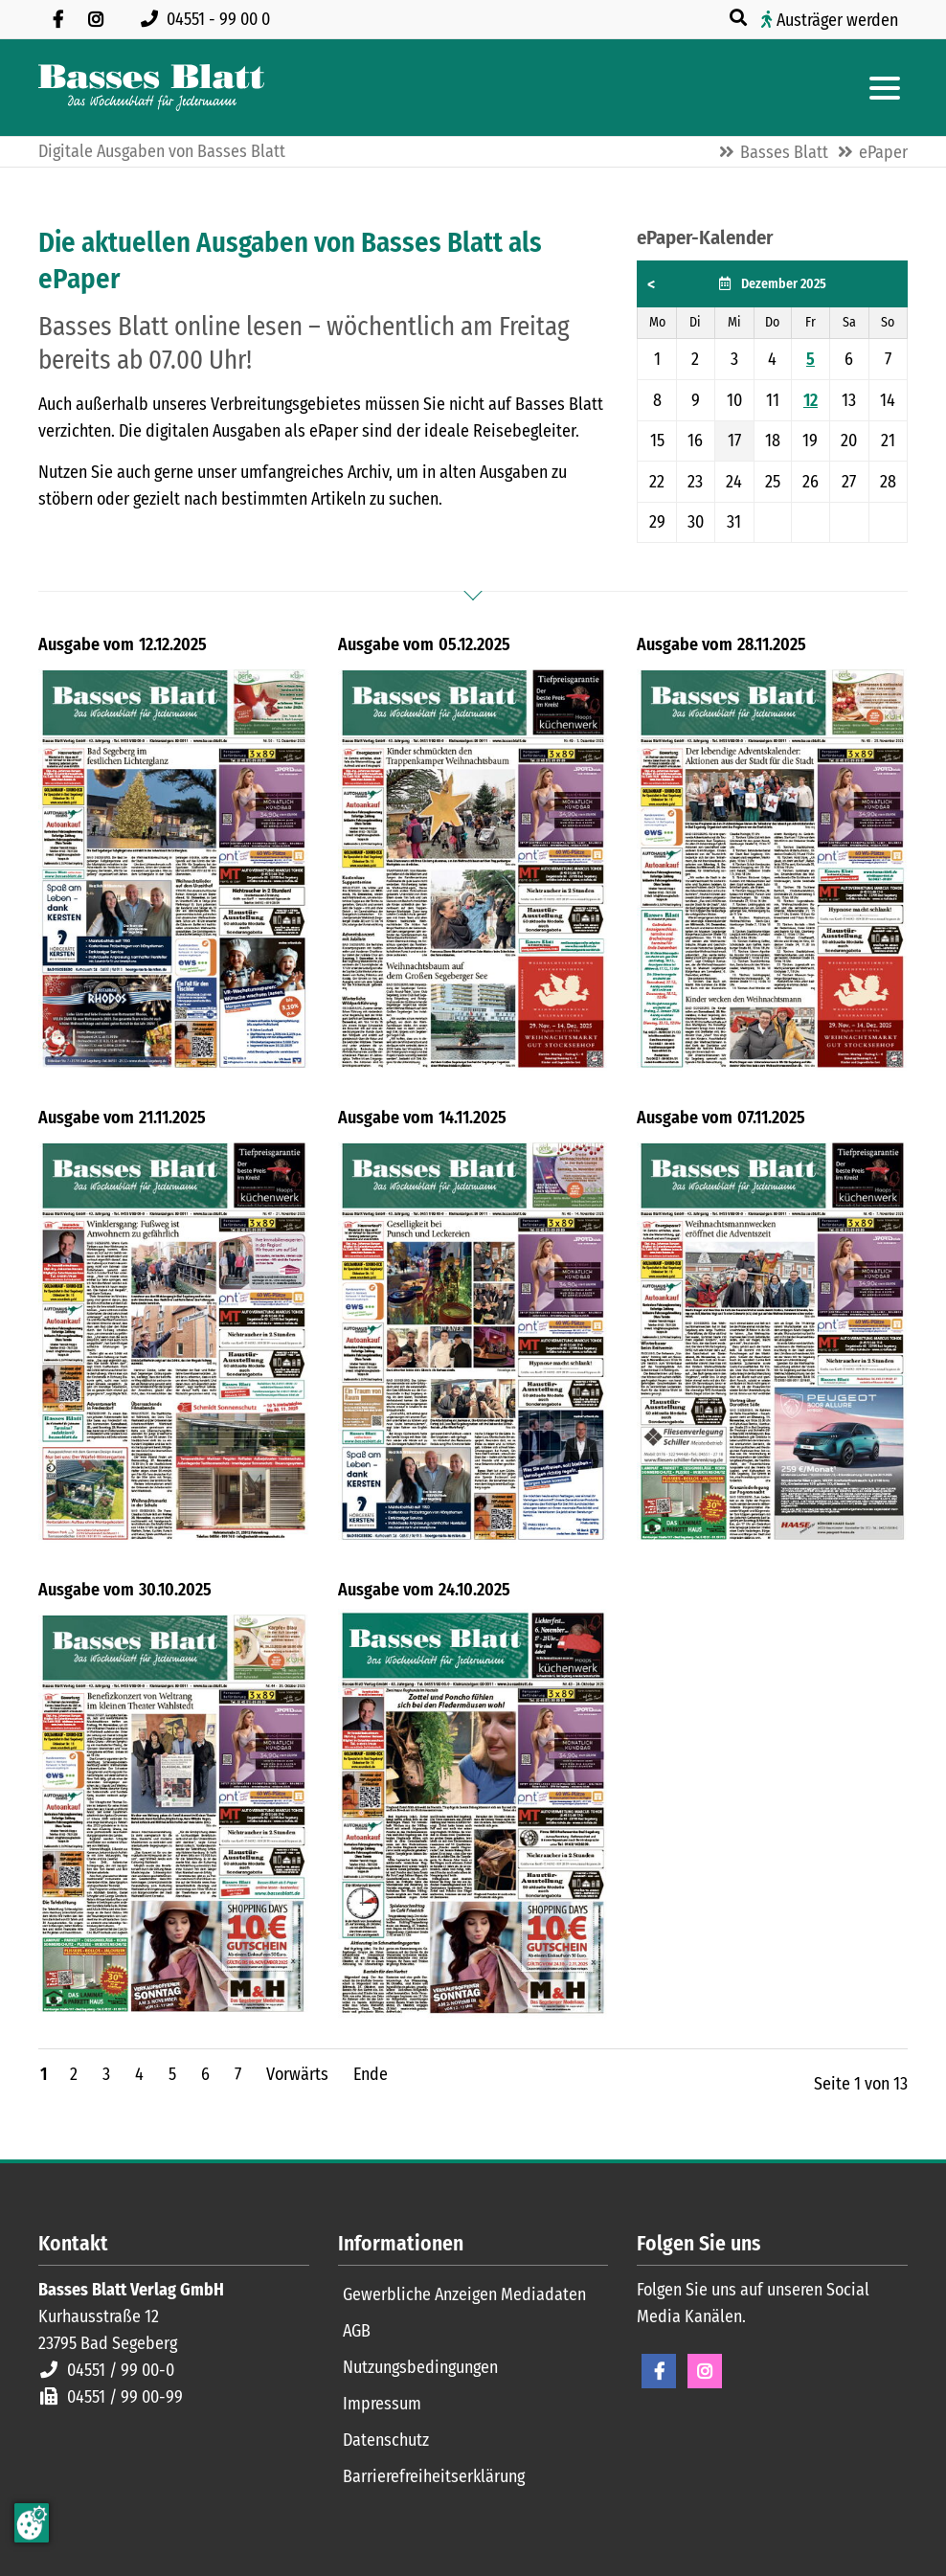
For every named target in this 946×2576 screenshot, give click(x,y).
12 (810, 400)
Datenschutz (386, 2440)
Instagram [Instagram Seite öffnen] (704, 2371)
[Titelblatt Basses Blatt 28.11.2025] (772, 868)
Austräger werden (837, 20)
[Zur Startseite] (151, 87)
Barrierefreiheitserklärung (434, 2476)
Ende (370, 2074)
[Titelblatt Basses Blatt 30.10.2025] (173, 1813)
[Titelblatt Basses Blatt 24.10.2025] (473, 1813)
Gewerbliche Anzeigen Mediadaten (464, 2294)
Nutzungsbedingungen (420, 2367)
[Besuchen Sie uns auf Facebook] (57, 19)
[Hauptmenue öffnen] (885, 88)
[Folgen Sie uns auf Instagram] (96, 19)
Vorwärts (297, 2074)
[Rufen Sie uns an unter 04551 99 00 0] (209, 19)
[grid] (772, 401)
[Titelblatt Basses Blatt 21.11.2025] (173, 1341)
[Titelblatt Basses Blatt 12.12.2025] (173, 868)
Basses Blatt (784, 152)
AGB (357, 2330)
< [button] (651, 284)
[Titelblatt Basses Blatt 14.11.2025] (473, 1341)
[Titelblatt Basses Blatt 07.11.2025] (772, 1341)
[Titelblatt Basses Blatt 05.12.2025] (473, 868)
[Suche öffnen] (740, 18)
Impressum (382, 2403)
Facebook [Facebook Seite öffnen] (659, 2371)
